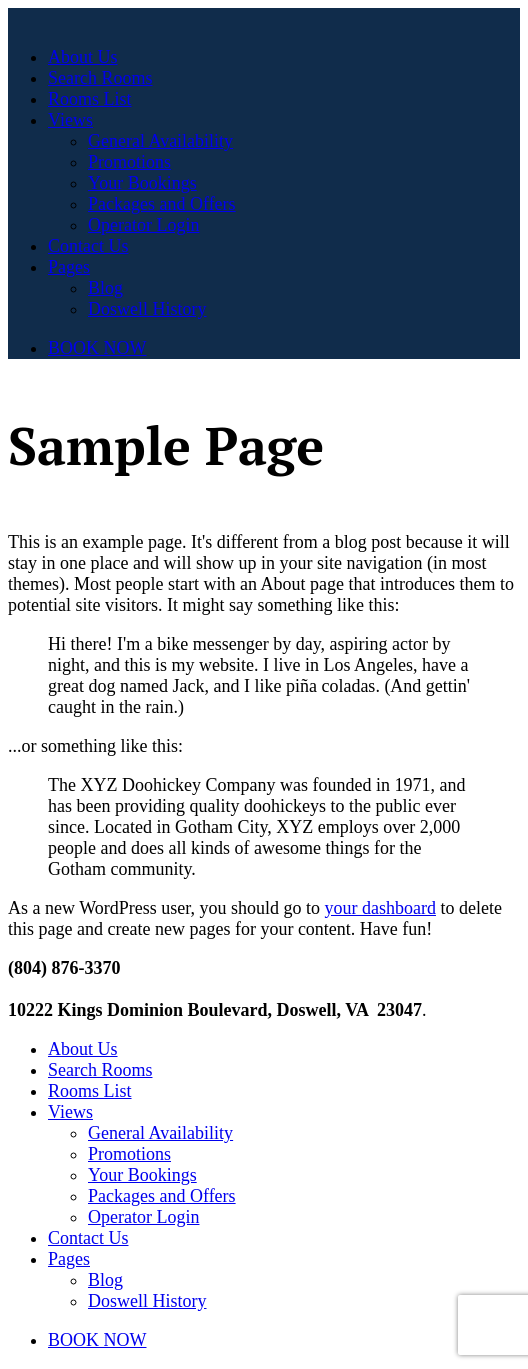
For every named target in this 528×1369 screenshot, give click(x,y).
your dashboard (379, 908)
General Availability (160, 141)
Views (70, 120)
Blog (105, 288)
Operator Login (143, 225)
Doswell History (147, 309)
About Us (83, 57)
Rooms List (90, 99)
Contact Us (88, 246)
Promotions (129, 162)
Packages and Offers (162, 204)
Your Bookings (142, 183)
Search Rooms (100, 78)
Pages (69, 267)
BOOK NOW (97, 348)
